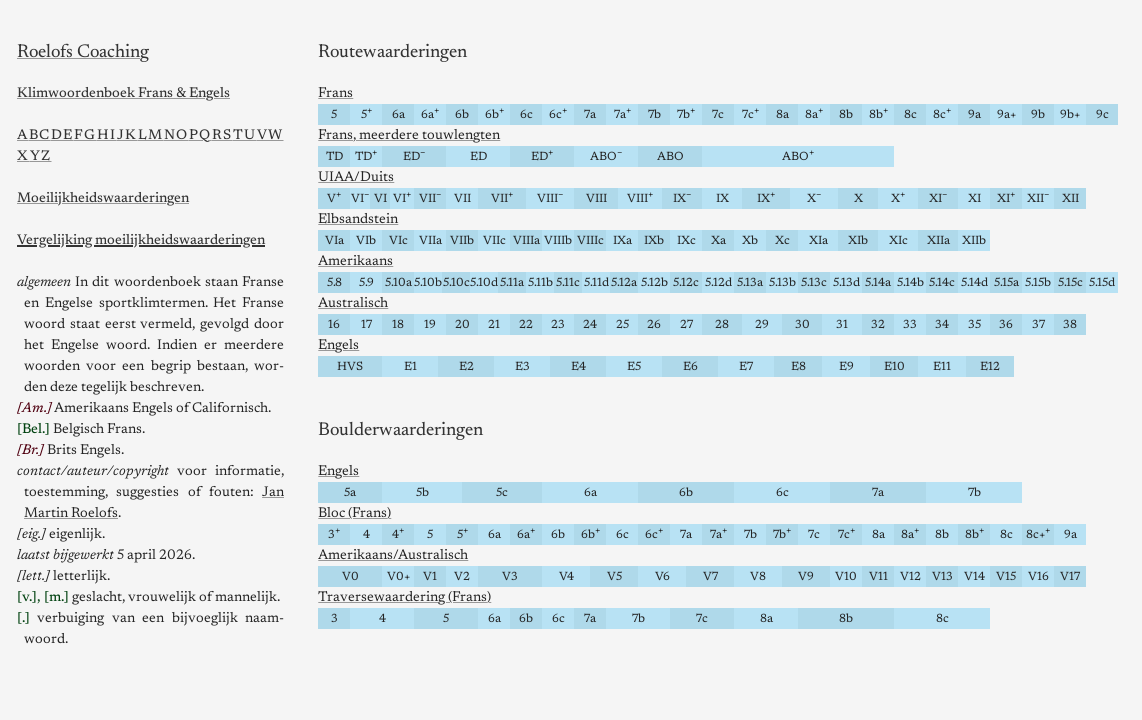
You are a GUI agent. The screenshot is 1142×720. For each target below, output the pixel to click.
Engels (338, 346)
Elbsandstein (358, 220)
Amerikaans (355, 262)
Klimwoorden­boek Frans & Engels (123, 94)
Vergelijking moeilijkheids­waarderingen (141, 241)
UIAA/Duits (356, 178)
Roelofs (83, 52)
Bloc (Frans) (354, 514)
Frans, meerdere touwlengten (409, 136)
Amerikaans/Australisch (393, 556)
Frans (335, 94)
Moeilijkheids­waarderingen (103, 199)
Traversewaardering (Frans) (404, 598)
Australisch (353, 304)
